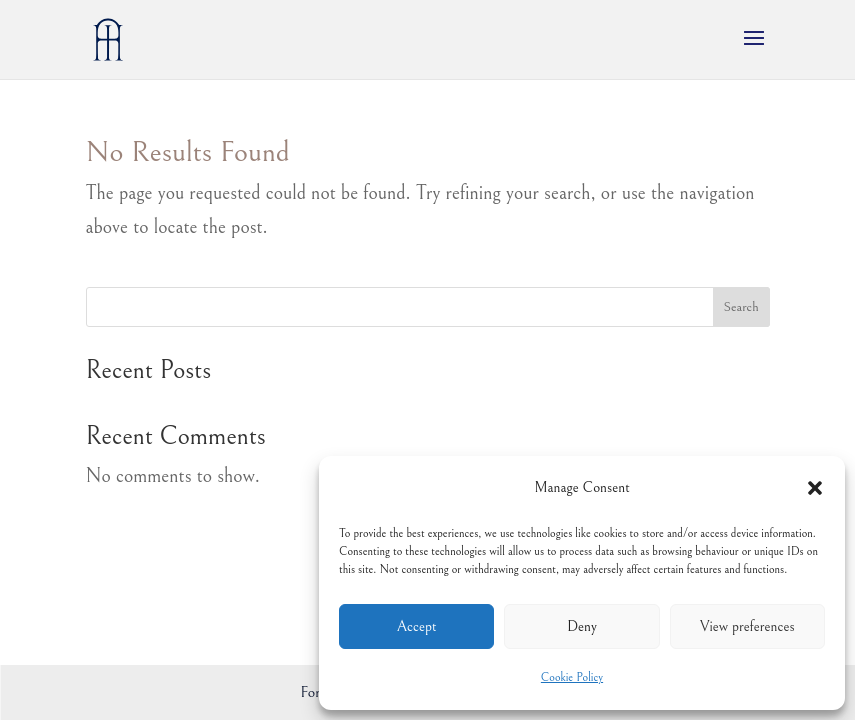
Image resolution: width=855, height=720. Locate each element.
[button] (815, 488)
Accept (417, 626)
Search (740, 307)
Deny (582, 626)
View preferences (747, 626)
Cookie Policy (572, 677)
